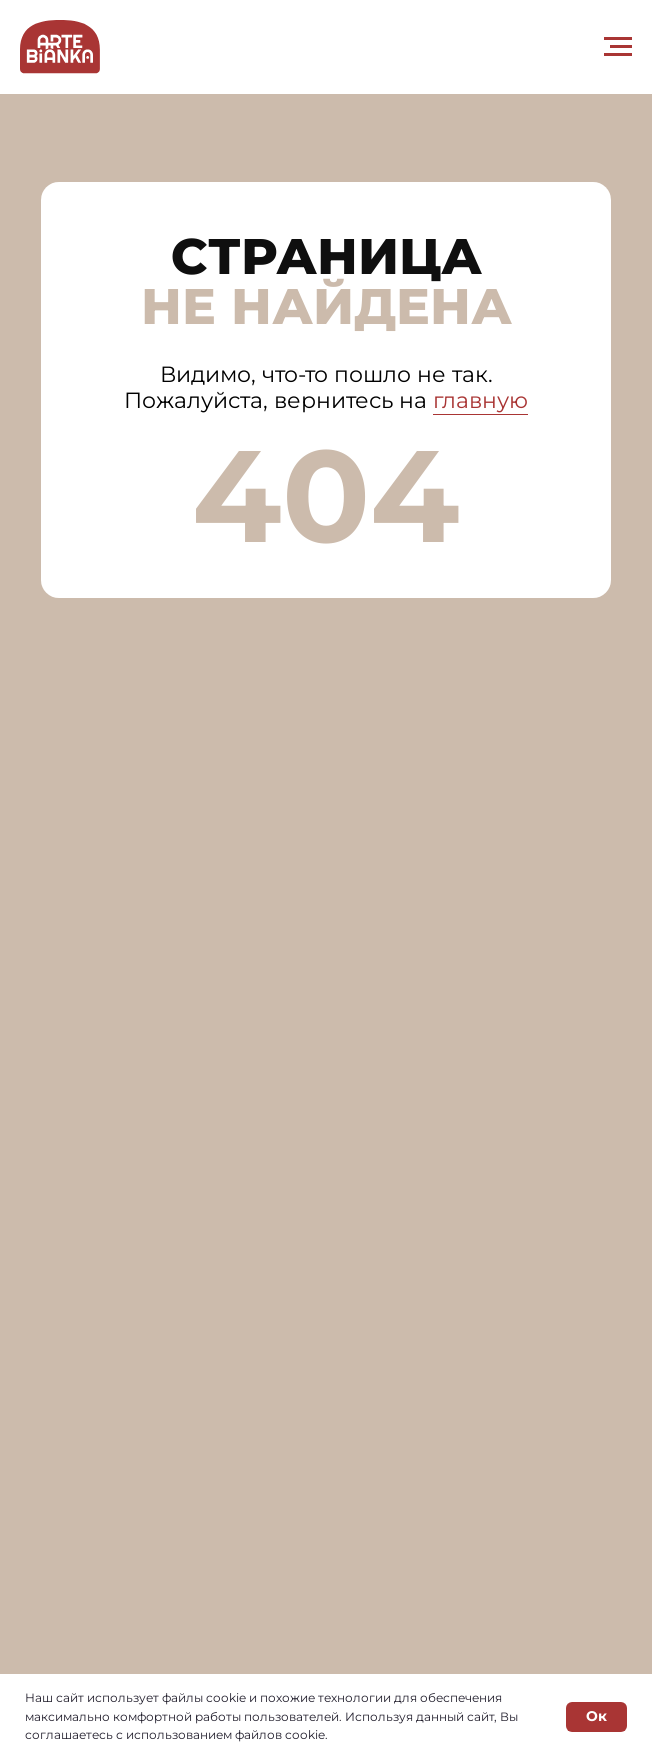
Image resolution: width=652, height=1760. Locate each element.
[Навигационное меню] (618, 47)
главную (480, 400)
